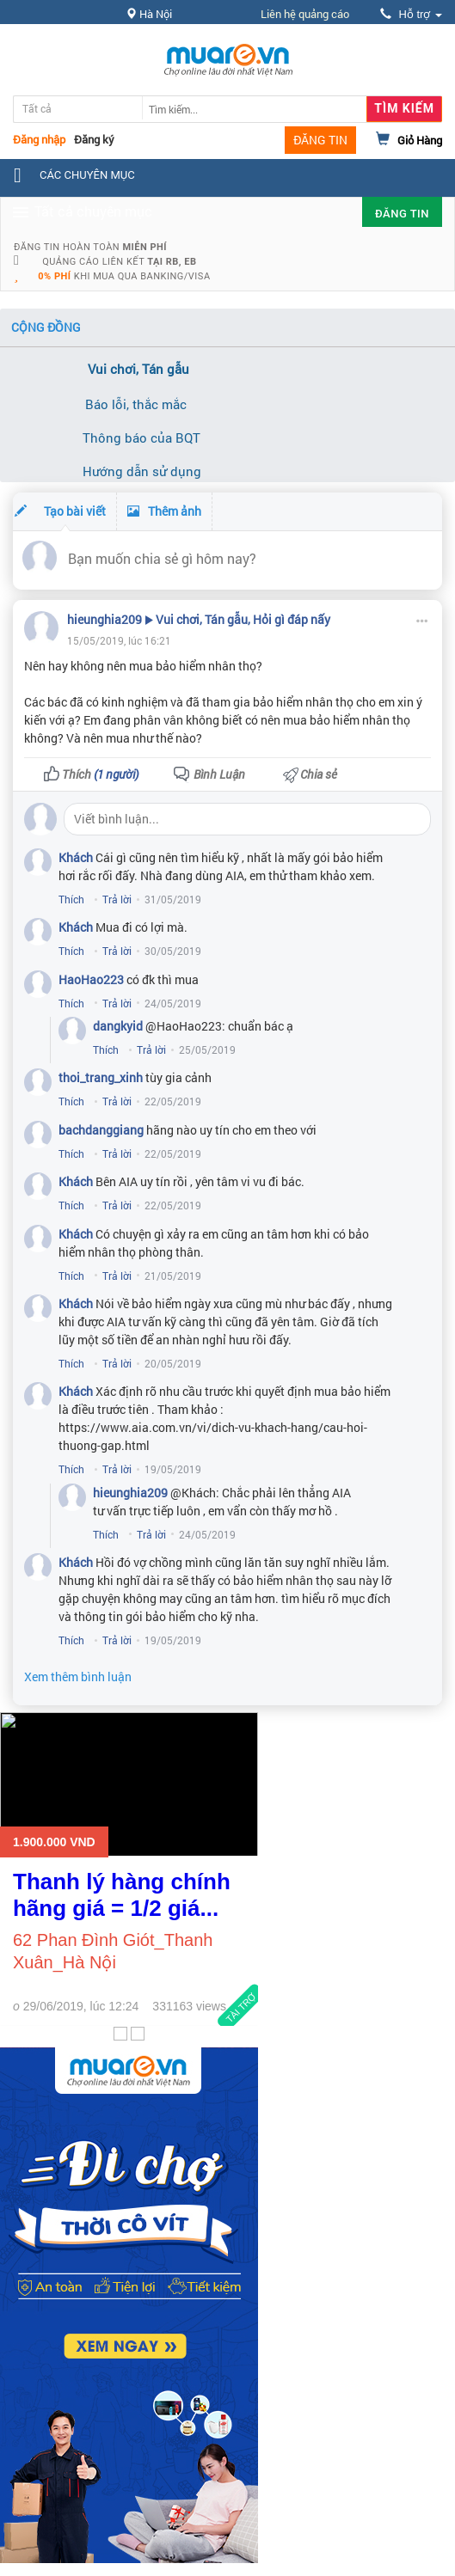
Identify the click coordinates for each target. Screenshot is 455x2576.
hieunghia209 (104, 619)
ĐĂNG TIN (320, 140)
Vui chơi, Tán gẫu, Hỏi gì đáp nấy (243, 619)
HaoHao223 (91, 979)
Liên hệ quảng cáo (305, 13)
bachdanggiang (101, 1130)
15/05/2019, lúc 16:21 (119, 640)
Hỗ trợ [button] (411, 14)
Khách (75, 857)
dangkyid (118, 1026)
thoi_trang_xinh (100, 1077)
